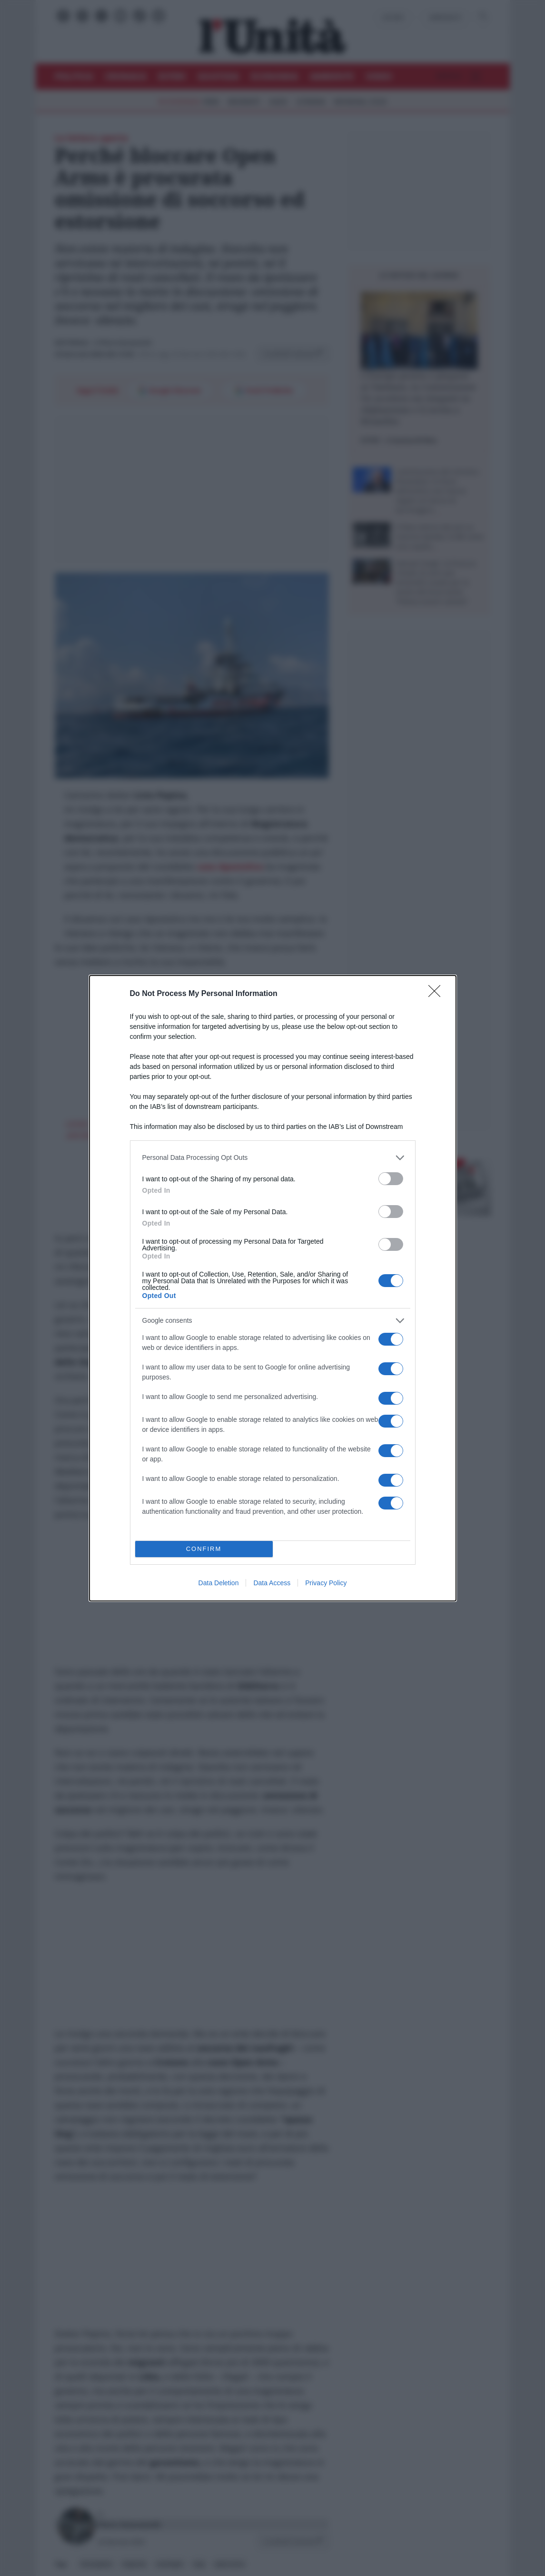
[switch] (390, 1178)
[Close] (437, 994)
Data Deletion (218, 1583)
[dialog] (272, 1288)
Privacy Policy (326, 1583)
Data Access (271, 1583)
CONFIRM (204, 1548)
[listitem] (272, 1158)
